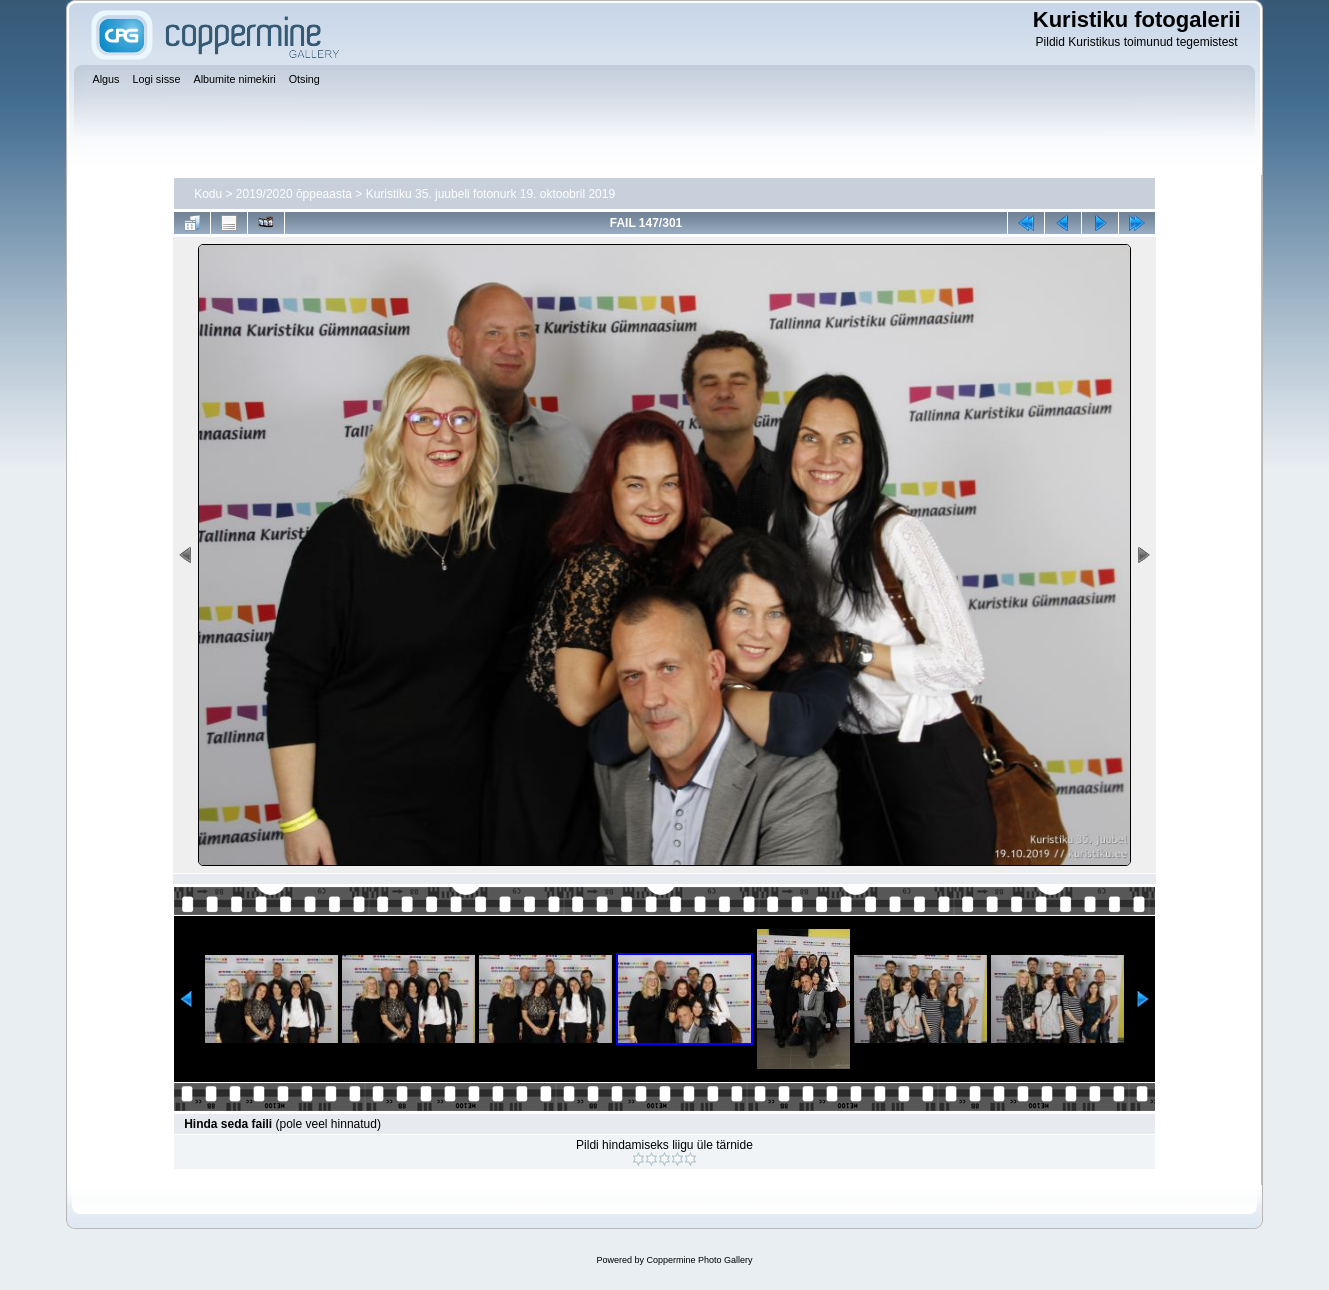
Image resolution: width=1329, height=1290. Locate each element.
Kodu (208, 194)
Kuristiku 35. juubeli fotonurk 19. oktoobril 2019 (491, 194)
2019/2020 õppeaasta (294, 194)
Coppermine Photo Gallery (699, 1260)
